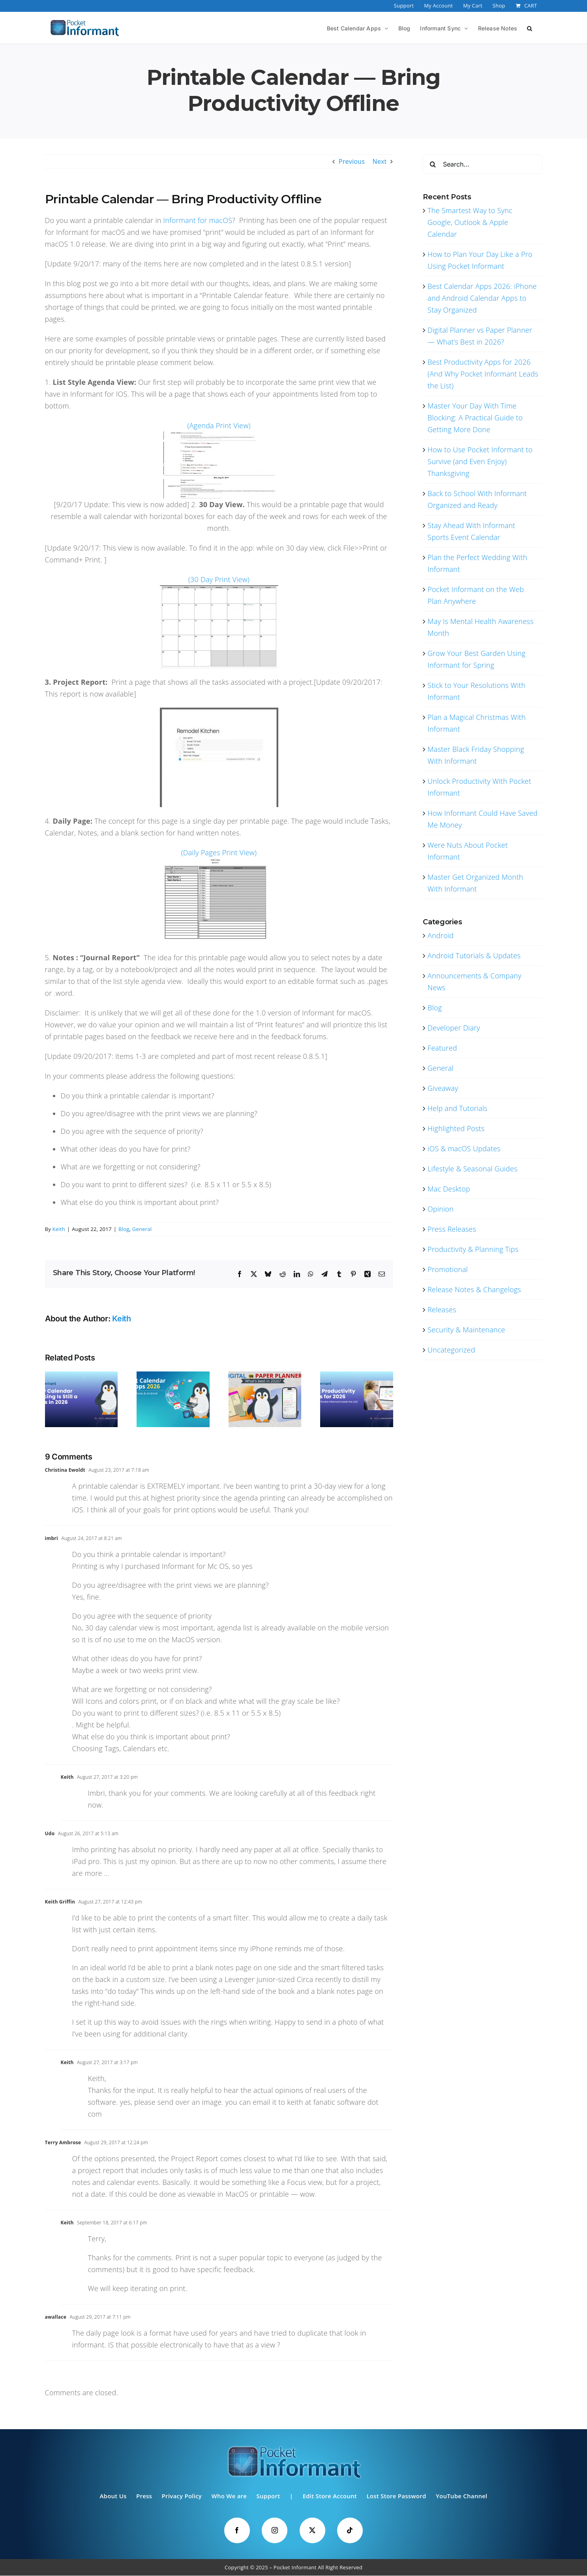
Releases (442, 1309)
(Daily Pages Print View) (219, 852)
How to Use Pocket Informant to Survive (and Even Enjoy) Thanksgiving (480, 461)
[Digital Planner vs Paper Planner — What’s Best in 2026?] (265, 1375)
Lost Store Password (396, 2496)
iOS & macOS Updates (464, 1148)
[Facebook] (237, 2530)
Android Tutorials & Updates (474, 955)
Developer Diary (454, 1027)
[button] (529, 27)
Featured (442, 1048)
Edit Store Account (330, 2496)
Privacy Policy (182, 2496)
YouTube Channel (462, 2496)
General (142, 1229)
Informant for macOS (198, 220)
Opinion (441, 1209)
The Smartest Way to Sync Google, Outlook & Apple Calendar (470, 222)
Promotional (448, 1269)
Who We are (229, 2496)
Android (441, 935)
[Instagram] (274, 2530)
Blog (123, 1229)
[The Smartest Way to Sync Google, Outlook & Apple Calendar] (81, 1375)
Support (268, 2496)
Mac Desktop (449, 1188)
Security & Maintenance (466, 1329)
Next (379, 161)
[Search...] (482, 164)
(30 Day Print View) (218, 579)
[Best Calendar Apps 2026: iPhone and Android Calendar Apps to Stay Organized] (173, 1375)
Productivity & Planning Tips (473, 1249)
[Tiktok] (350, 2530)
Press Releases (452, 1229)
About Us (112, 2496)
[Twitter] (312, 2530)
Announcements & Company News (474, 981)
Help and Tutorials (458, 1108)
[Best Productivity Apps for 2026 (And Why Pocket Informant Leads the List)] (356, 1375)
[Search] (433, 164)
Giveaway (443, 1088)
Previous (352, 161)
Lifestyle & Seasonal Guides (473, 1168)
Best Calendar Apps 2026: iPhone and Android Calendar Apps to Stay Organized (482, 298)
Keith (59, 1229)
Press (144, 2496)
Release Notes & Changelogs (474, 1289)
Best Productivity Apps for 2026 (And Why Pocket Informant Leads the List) (483, 373)
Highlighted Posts (456, 1128)
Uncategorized (451, 1350)
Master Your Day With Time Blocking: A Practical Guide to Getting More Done (475, 417)
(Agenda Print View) (218, 425)
